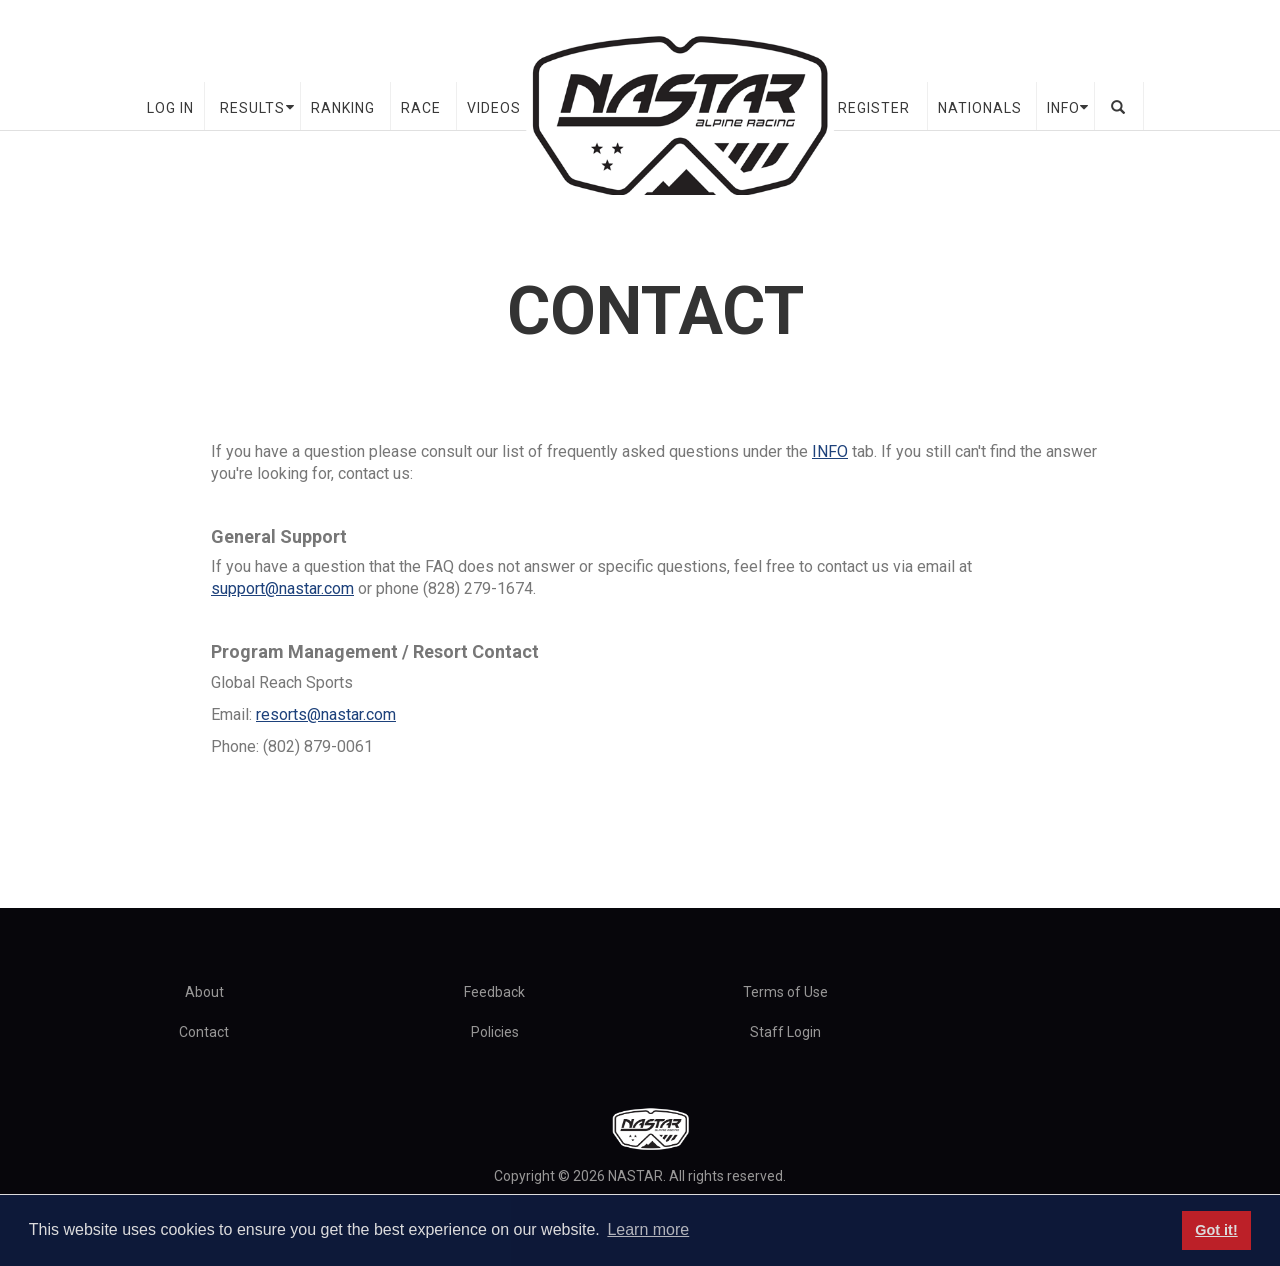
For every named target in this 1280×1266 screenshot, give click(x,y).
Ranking (343, 108)
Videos (494, 108)
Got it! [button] (1216, 1230)
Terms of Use (785, 992)
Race (421, 108)
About (204, 992)
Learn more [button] (648, 1229)
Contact (204, 1032)
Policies (495, 1032)
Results (252, 108)
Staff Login (785, 1032)
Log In (170, 108)
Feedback (494, 992)
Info (1063, 108)
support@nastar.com (282, 588)
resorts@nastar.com (326, 714)
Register (874, 108)
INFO (830, 451)
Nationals (980, 108)
